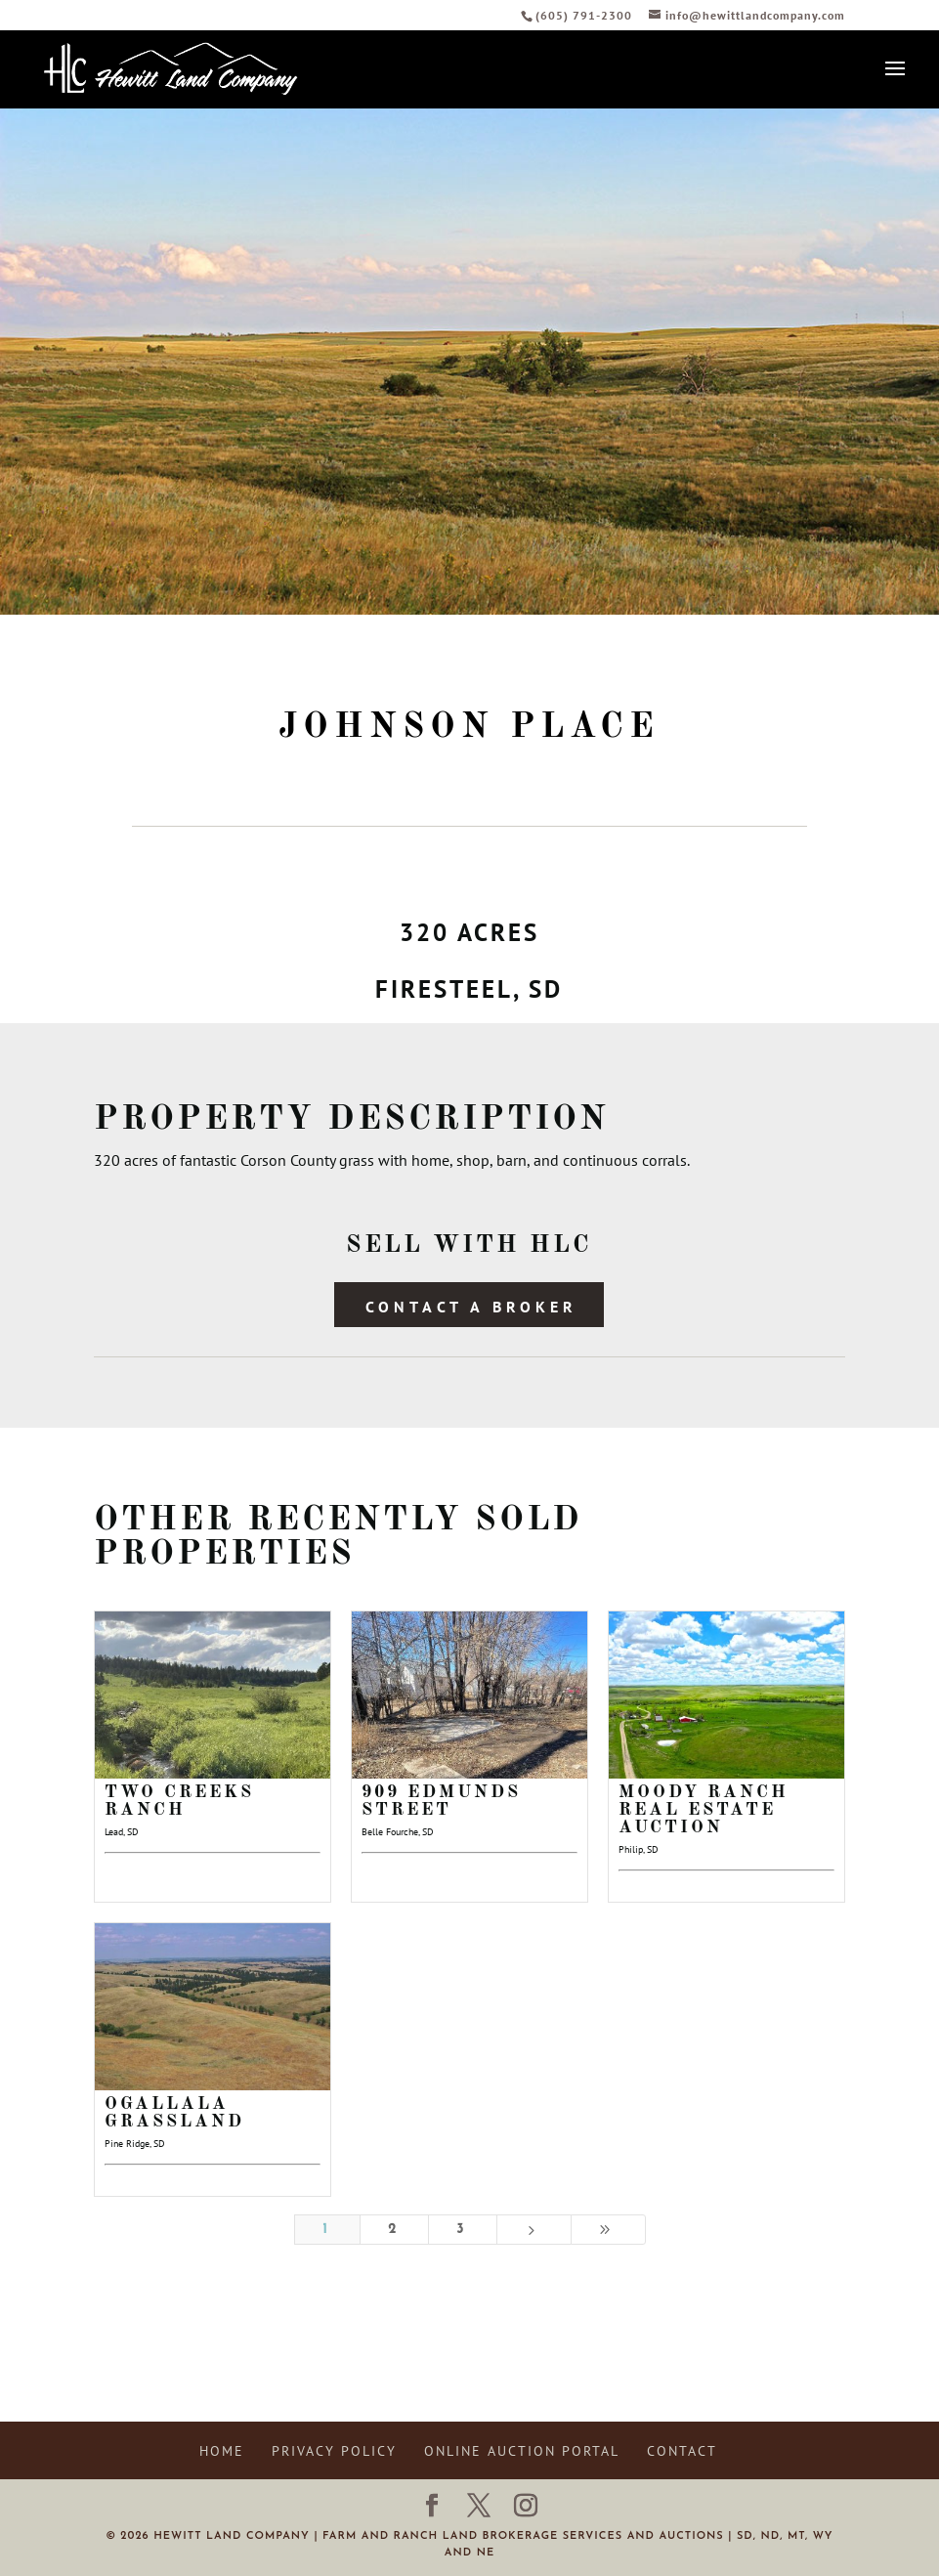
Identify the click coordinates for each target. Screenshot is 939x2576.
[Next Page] (534, 2229)
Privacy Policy (334, 2451)
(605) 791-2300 (585, 15)
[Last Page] (608, 2229)
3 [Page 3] (462, 2229)
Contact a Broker (471, 1306)
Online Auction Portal (521, 2451)
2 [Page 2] (394, 2229)
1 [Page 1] (327, 2229)
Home (221, 2451)
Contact (682, 2451)
